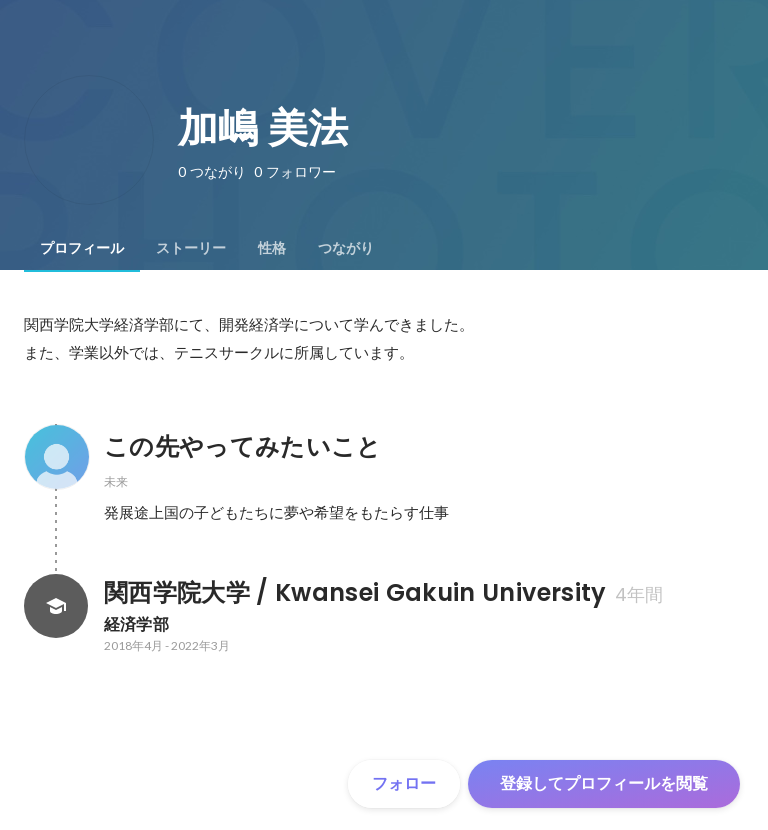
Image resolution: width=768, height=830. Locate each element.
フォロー (404, 783)
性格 (272, 248)
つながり (346, 248)
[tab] (82, 248)
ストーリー (191, 248)
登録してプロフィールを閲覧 (604, 783)
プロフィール (82, 248)
